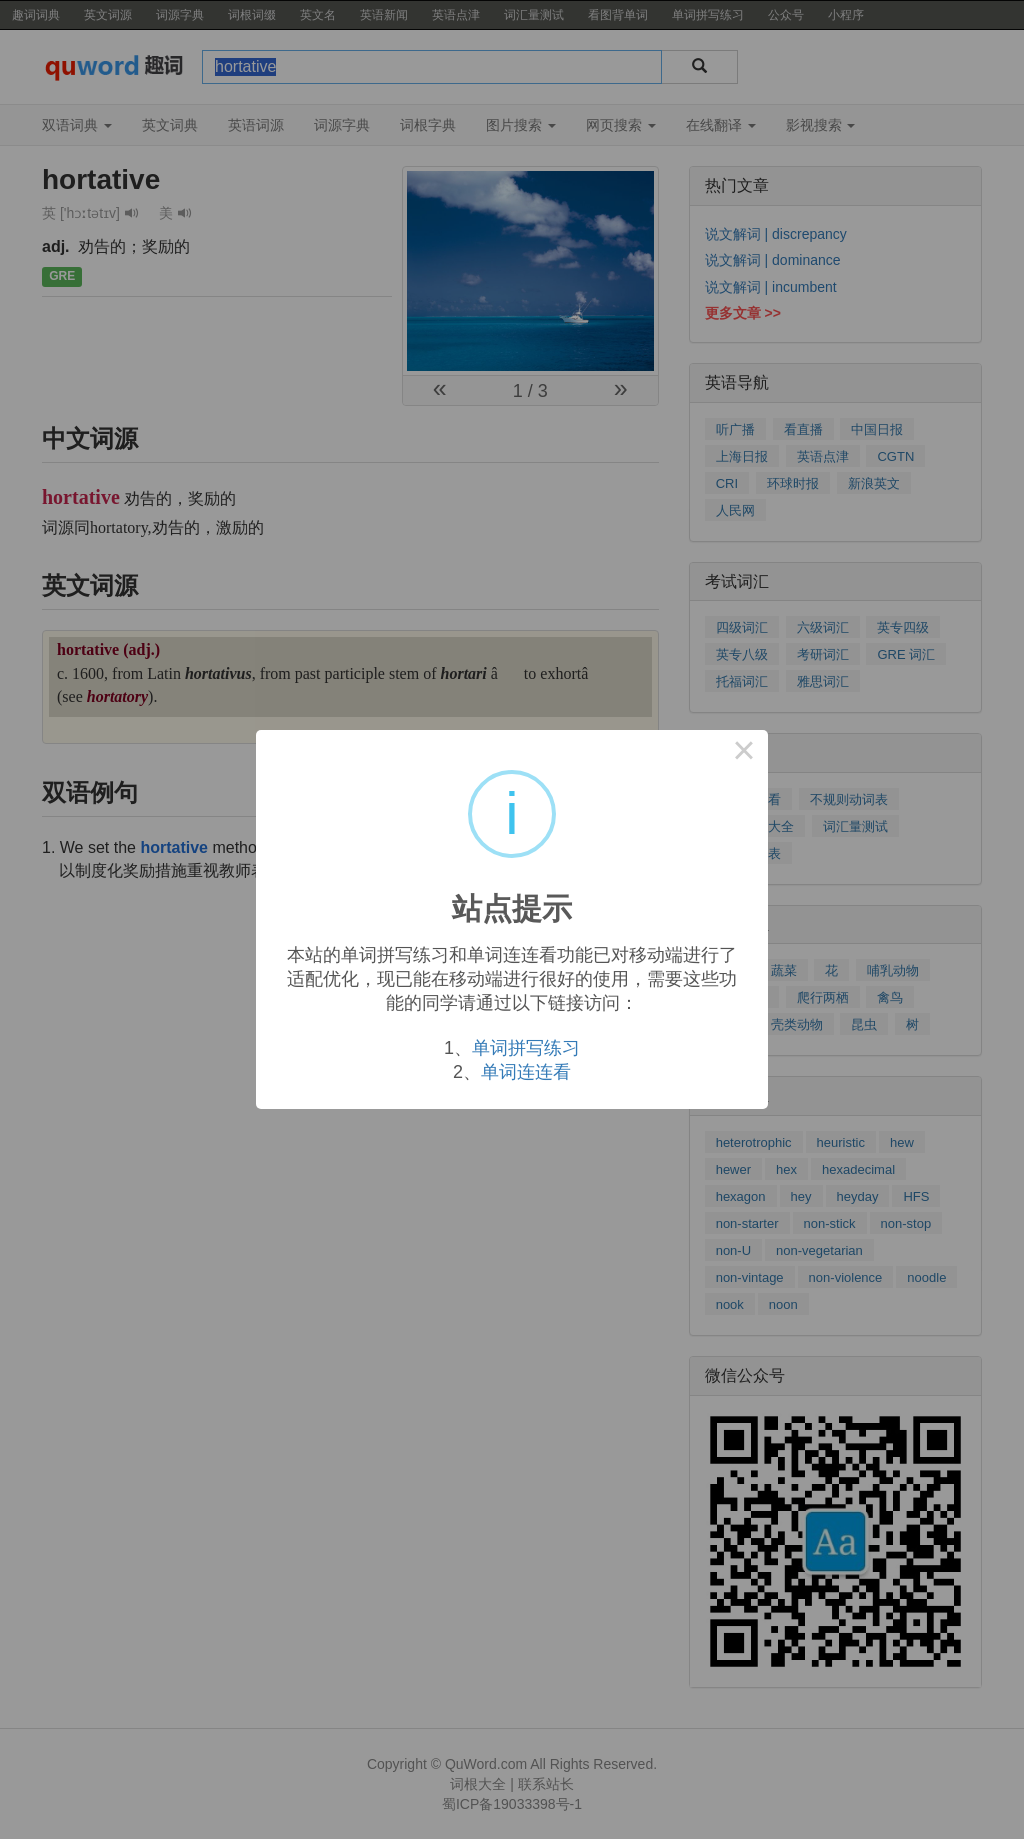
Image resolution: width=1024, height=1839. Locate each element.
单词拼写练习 (526, 1048)
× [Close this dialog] (744, 754)
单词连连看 (526, 1072)
